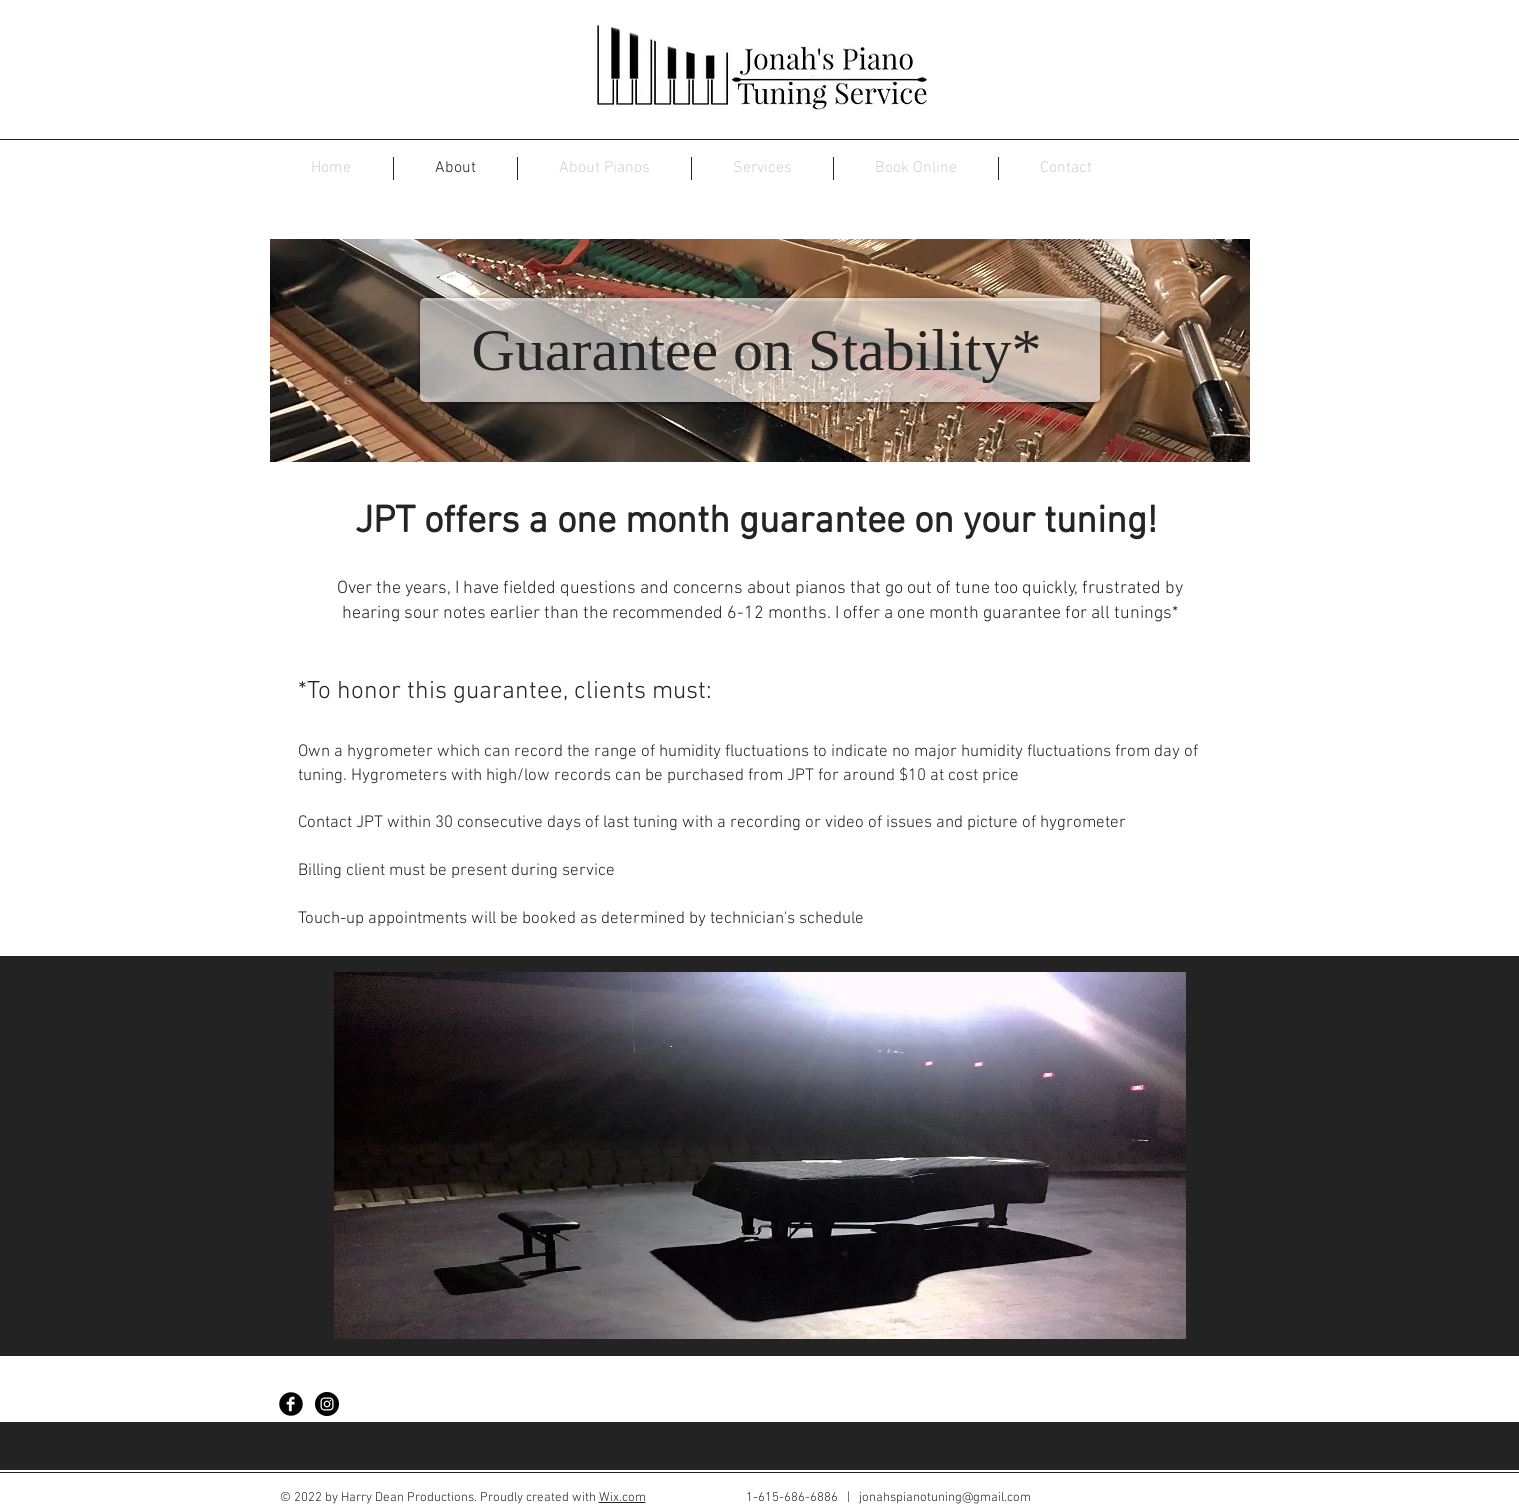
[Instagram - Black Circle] (327, 1404)
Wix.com (622, 1498)
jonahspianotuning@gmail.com (945, 1498)
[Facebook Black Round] (291, 1404)
